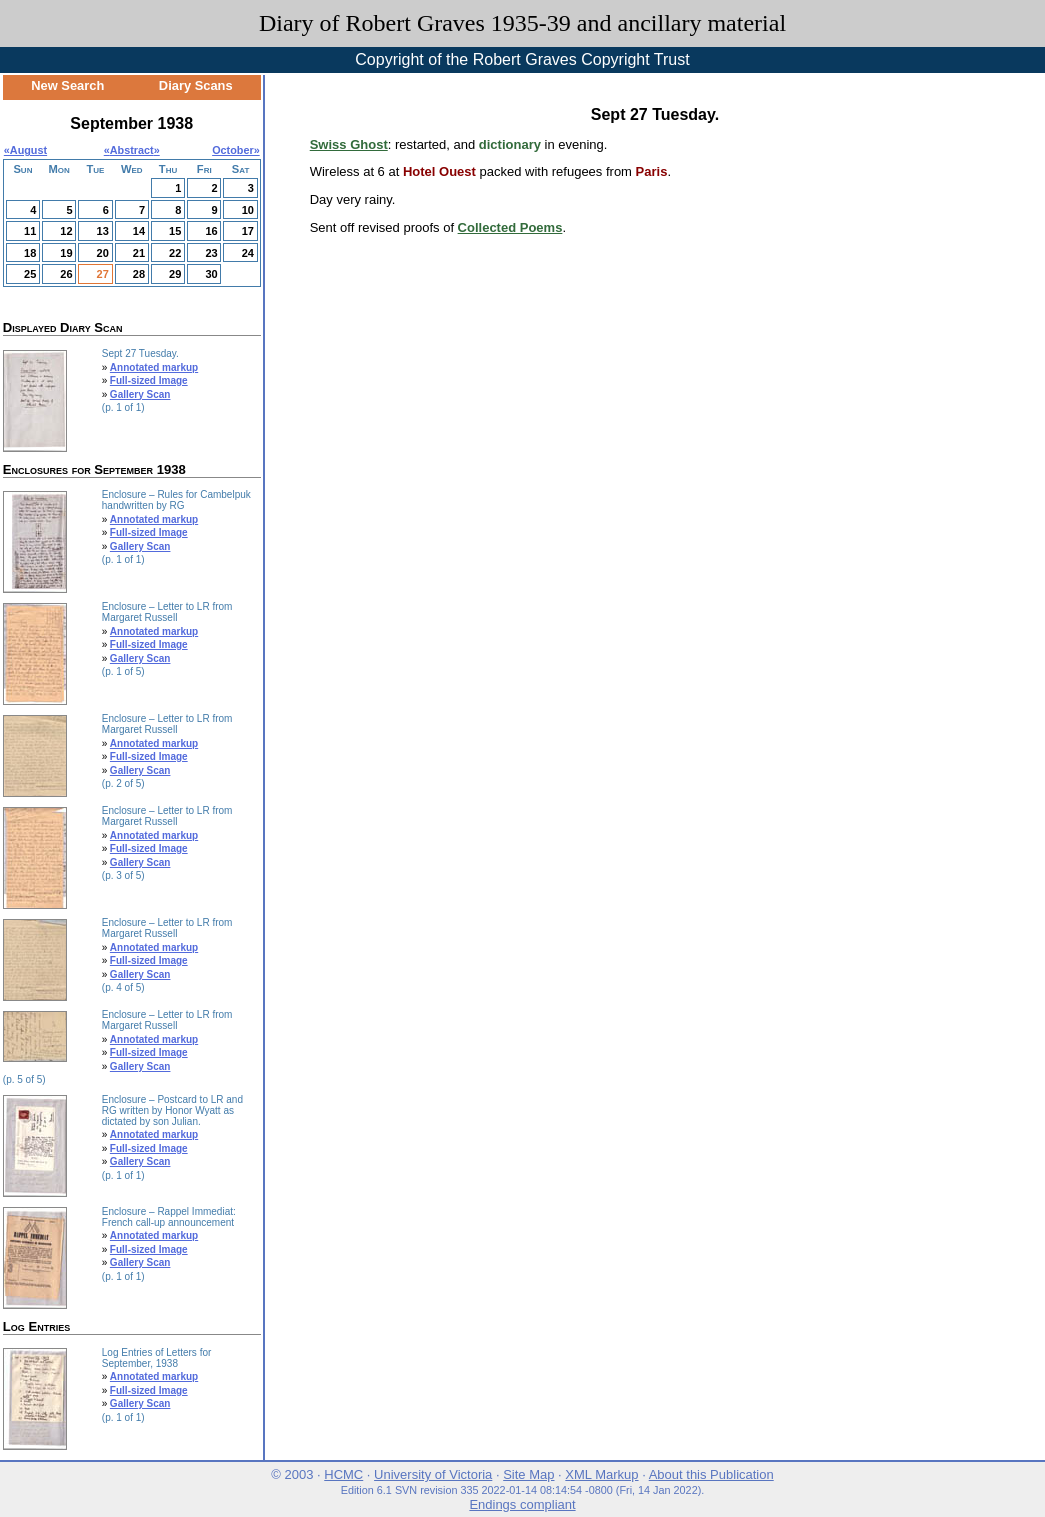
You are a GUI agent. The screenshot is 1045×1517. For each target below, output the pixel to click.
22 (175, 253)
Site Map (528, 1474)
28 (139, 274)
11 (30, 231)
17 (248, 231)
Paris (652, 171)
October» (236, 150)
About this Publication (711, 1474)
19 (66, 253)
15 (175, 231)
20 (103, 253)
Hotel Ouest (439, 171)
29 (175, 274)
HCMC (343, 1474)
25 (30, 274)
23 (211, 253)
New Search (67, 85)
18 (30, 253)
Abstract (132, 150)
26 (66, 274)
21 (139, 253)
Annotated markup (154, 367)
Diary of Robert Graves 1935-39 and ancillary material (522, 23)
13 (103, 231)
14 (139, 231)
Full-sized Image (149, 380)
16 (211, 231)
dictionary (510, 144)
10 (248, 210)
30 (211, 274)
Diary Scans (196, 85)
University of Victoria (433, 1474)
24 (248, 253)
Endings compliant (522, 1504)
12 (66, 231)
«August (25, 150)
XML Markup (601, 1474)
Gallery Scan (140, 394)
